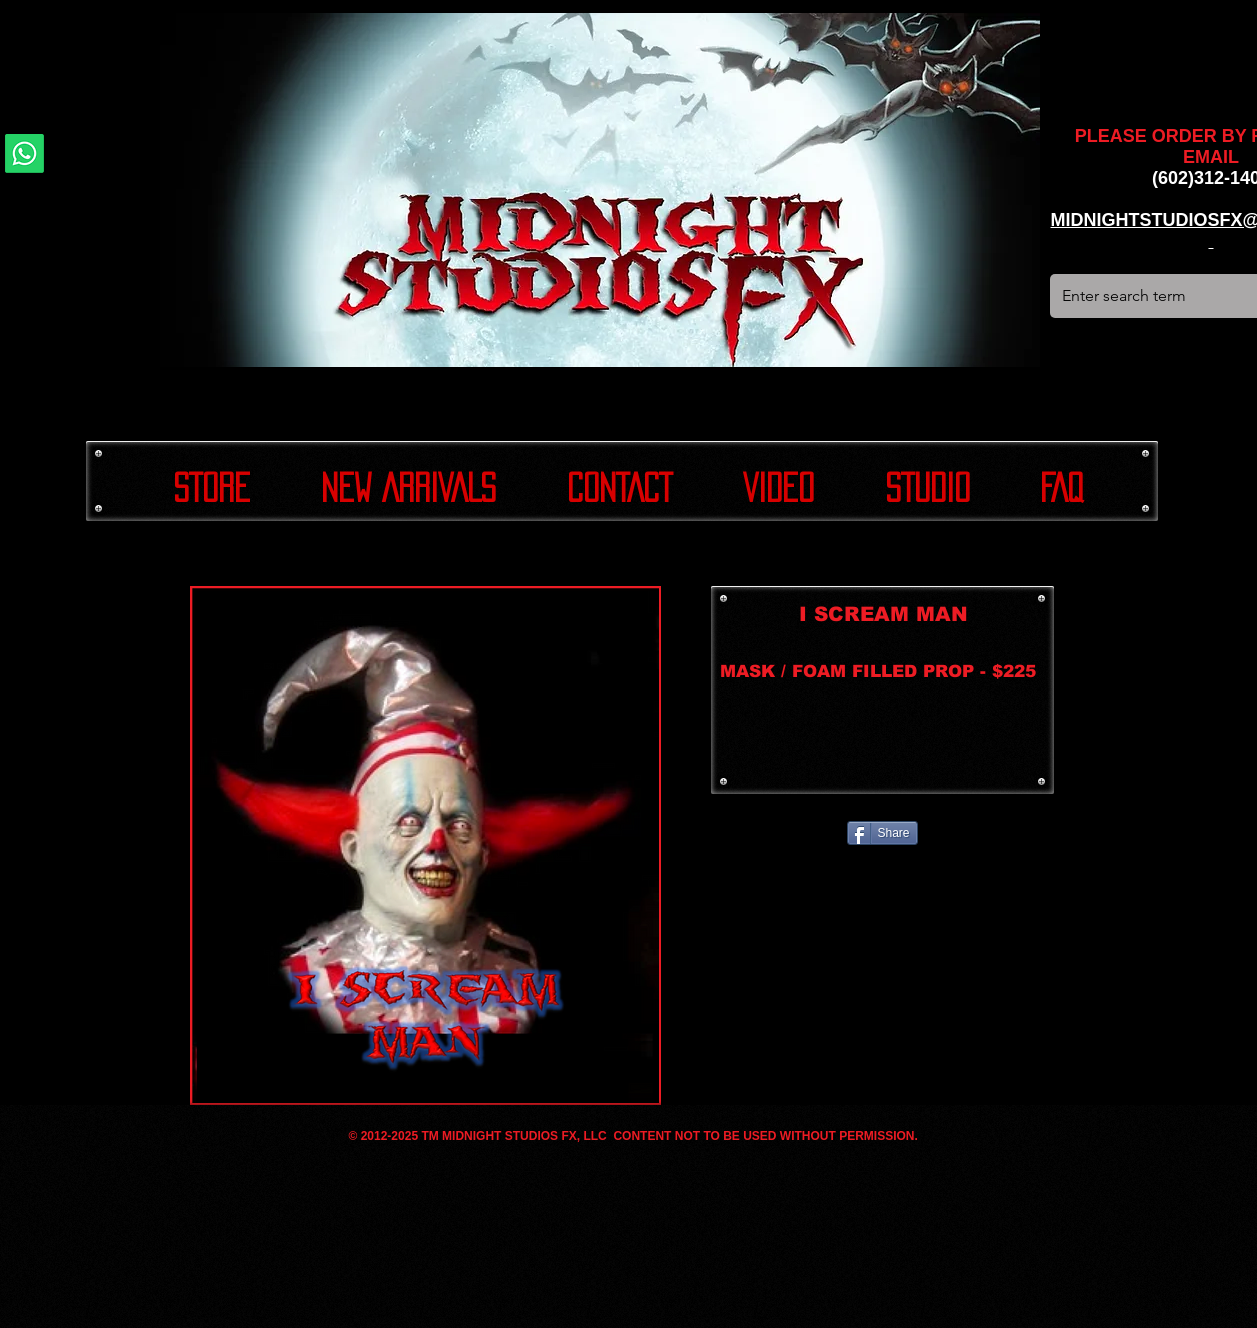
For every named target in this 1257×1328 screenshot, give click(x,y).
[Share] (882, 833)
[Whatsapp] (24, 153)
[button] (425, 845)
